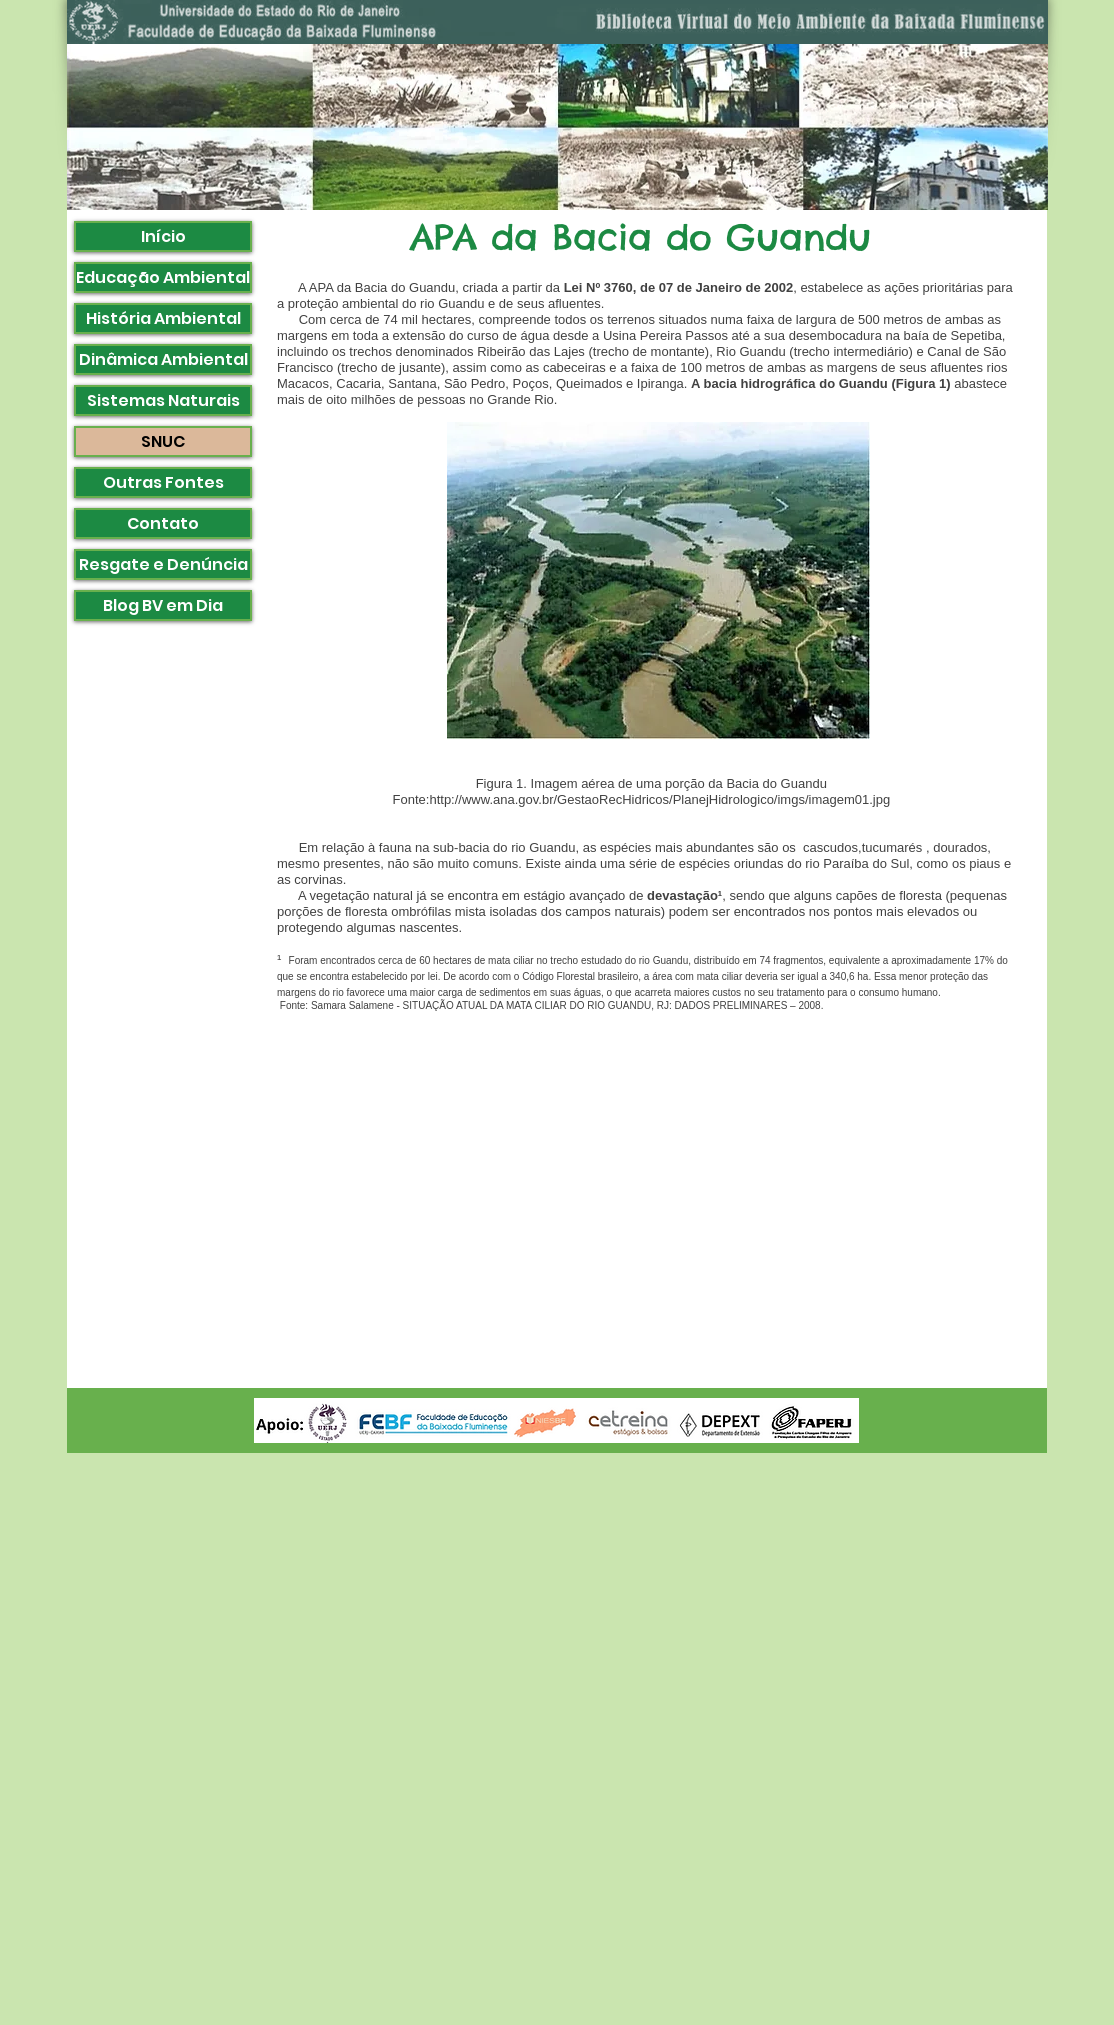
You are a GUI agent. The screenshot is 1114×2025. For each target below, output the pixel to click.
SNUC (163, 441)
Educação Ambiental (163, 277)
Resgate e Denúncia (163, 564)
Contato (163, 523)
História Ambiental (163, 318)
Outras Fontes (163, 482)
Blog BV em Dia (163, 605)
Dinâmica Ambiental (163, 359)
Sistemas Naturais (163, 400)
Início (163, 236)
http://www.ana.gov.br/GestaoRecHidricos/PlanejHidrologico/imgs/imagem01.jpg (659, 799)
